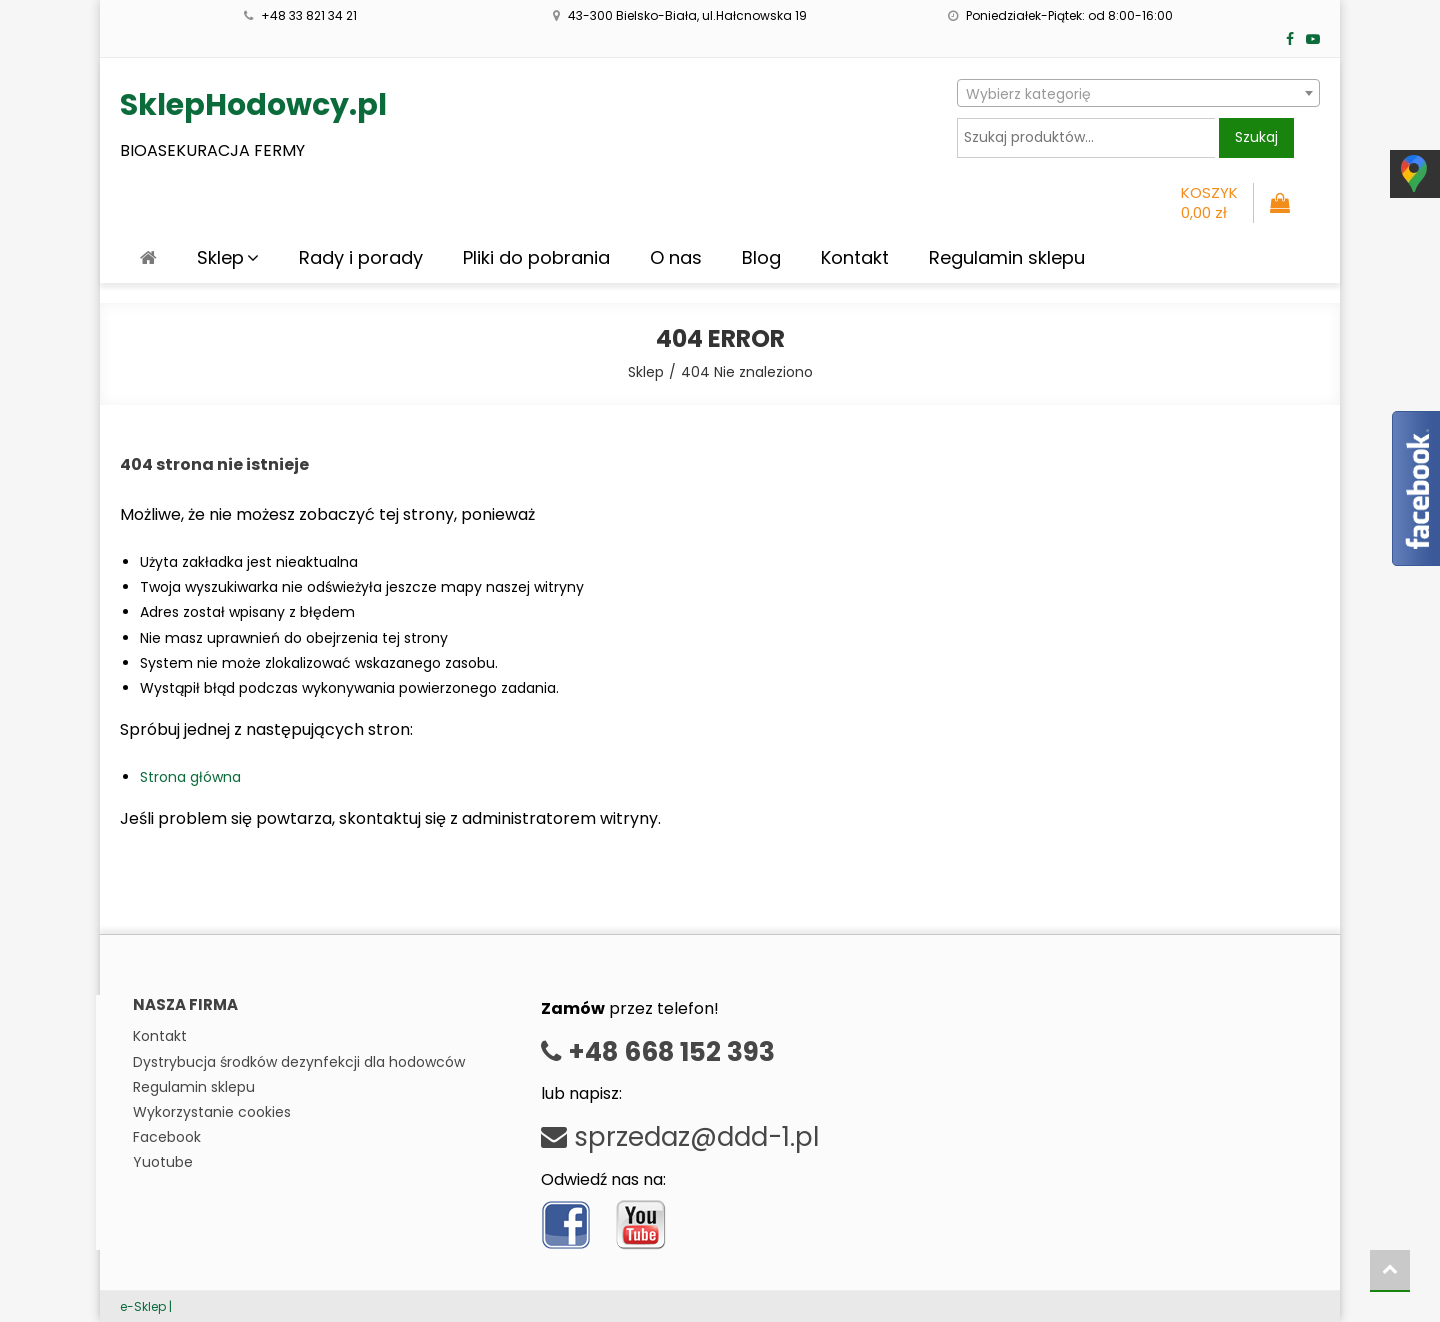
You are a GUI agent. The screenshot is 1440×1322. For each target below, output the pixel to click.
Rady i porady (361, 257)
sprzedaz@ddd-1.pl (680, 1137)
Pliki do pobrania (536, 257)
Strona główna (190, 777)
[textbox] (1138, 94)
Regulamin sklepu (1007, 257)
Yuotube (163, 1162)
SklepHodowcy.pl (253, 105)
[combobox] (1138, 93)
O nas (676, 257)
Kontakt (855, 257)
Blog (761, 257)
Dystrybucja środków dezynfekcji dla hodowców (299, 1062)
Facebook (167, 1137)
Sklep (220, 257)
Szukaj (1256, 137)
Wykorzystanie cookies (212, 1112)
